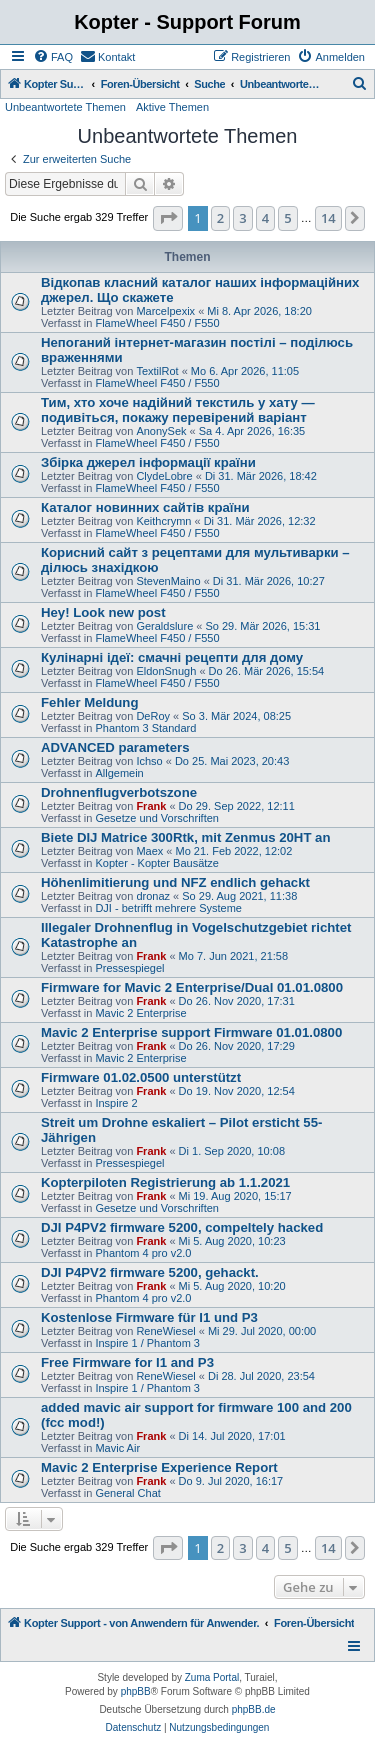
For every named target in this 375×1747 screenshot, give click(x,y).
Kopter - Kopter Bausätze (157, 863)
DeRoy (153, 716)
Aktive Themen (172, 107)
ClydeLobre (164, 476)
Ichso (149, 761)
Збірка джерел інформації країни (148, 462)
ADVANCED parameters (115, 747)
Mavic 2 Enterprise (140, 1013)
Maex (149, 851)
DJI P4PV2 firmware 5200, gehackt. (150, 1272)
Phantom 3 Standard (145, 728)
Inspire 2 (116, 1103)
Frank (151, 806)
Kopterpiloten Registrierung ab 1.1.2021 (165, 1182)
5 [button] (287, 218)
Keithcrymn (163, 521)
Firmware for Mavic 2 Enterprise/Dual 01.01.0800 (192, 987)
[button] (168, 218)
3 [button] (242, 218)
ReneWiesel (165, 1331)
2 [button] (220, 218)
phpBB (136, 1691)
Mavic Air (117, 1448)
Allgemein (119, 773)
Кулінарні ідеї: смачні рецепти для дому (172, 657)
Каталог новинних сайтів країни (145, 507)
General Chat (127, 1493)
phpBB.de (254, 1709)
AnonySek (161, 431)
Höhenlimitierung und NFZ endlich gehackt (175, 882)
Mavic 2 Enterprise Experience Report (159, 1467)
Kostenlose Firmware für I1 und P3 (149, 1317)
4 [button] (265, 218)
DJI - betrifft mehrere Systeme (168, 908)
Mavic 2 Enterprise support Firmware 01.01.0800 (191, 1032)
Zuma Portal (212, 1677)
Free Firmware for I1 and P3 (127, 1362)
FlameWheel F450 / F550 (157, 323)
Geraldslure (164, 626)
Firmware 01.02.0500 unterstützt (141, 1077)
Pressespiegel (129, 968)
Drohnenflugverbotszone (119, 792)
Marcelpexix (165, 311)
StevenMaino (168, 581)
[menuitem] (53, 57)
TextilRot (157, 371)
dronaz (153, 896)
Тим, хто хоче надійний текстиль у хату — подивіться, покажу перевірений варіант (178, 410)
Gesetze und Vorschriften (157, 818)
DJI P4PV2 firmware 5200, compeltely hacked (182, 1227)
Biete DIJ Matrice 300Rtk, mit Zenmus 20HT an (186, 837)
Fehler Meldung (89, 702)
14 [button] (328, 218)
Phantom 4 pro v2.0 (143, 1253)
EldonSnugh (166, 671)
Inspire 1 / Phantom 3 (147, 1343)
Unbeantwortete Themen (65, 107)
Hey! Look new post (103, 612)
